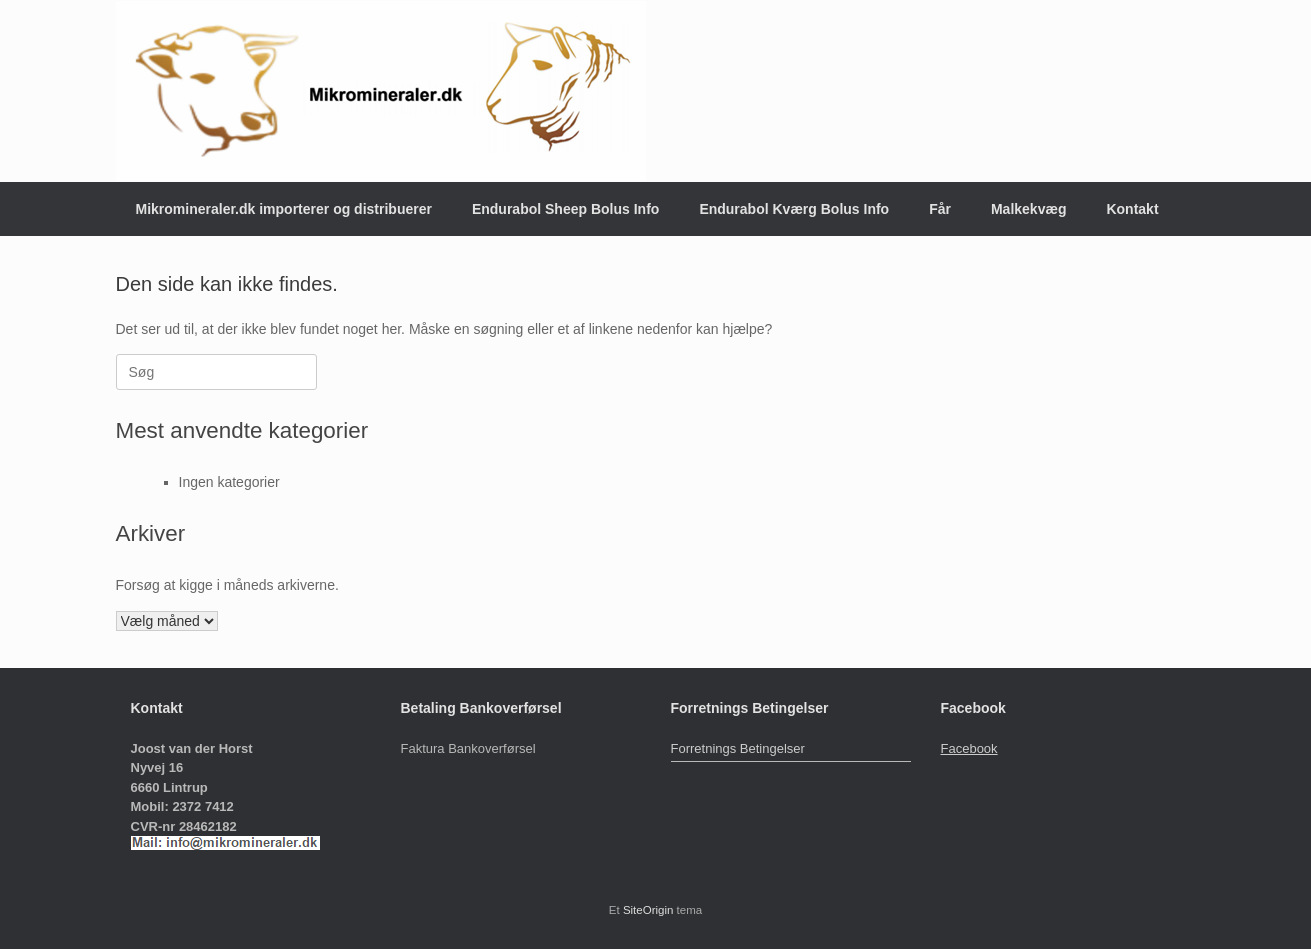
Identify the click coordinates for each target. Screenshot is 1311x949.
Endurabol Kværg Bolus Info (794, 209)
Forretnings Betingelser (738, 748)
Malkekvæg (1028, 209)
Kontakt (1132, 209)
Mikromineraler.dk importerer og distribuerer (284, 209)
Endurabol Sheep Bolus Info (565, 209)
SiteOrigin (648, 910)
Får (940, 209)
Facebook (969, 748)
